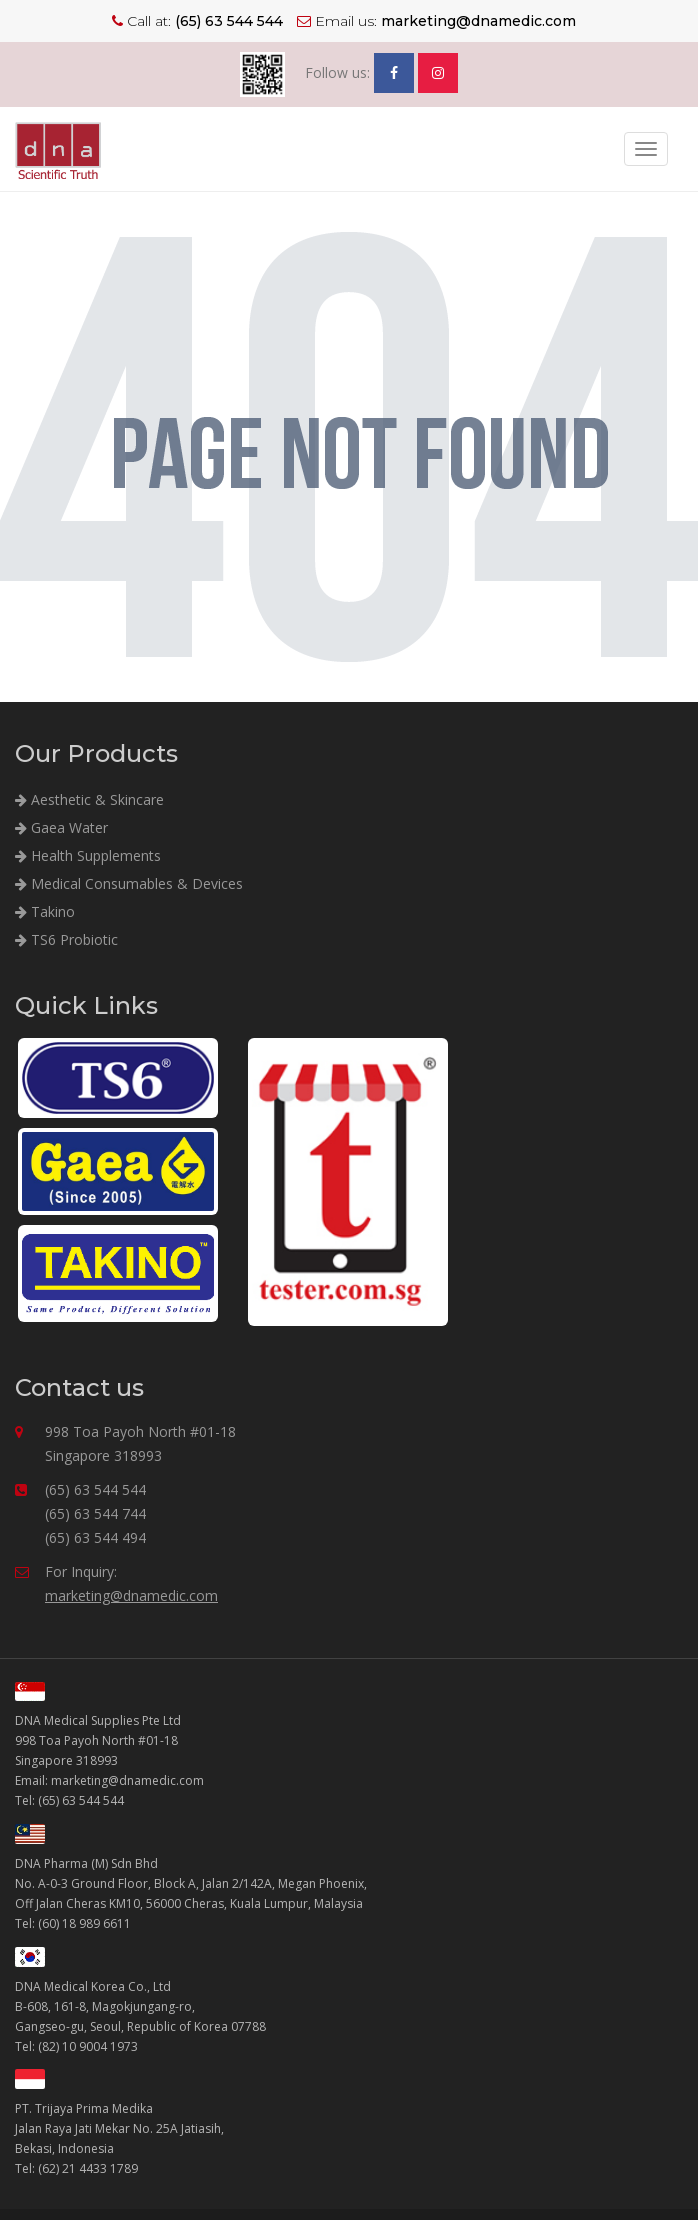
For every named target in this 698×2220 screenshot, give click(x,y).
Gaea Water (61, 827)
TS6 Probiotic (66, 939)
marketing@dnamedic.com (131, 1595)
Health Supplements (88, 855)
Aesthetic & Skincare (89, 799)
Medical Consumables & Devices (129, 883)
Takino (45, 911)
